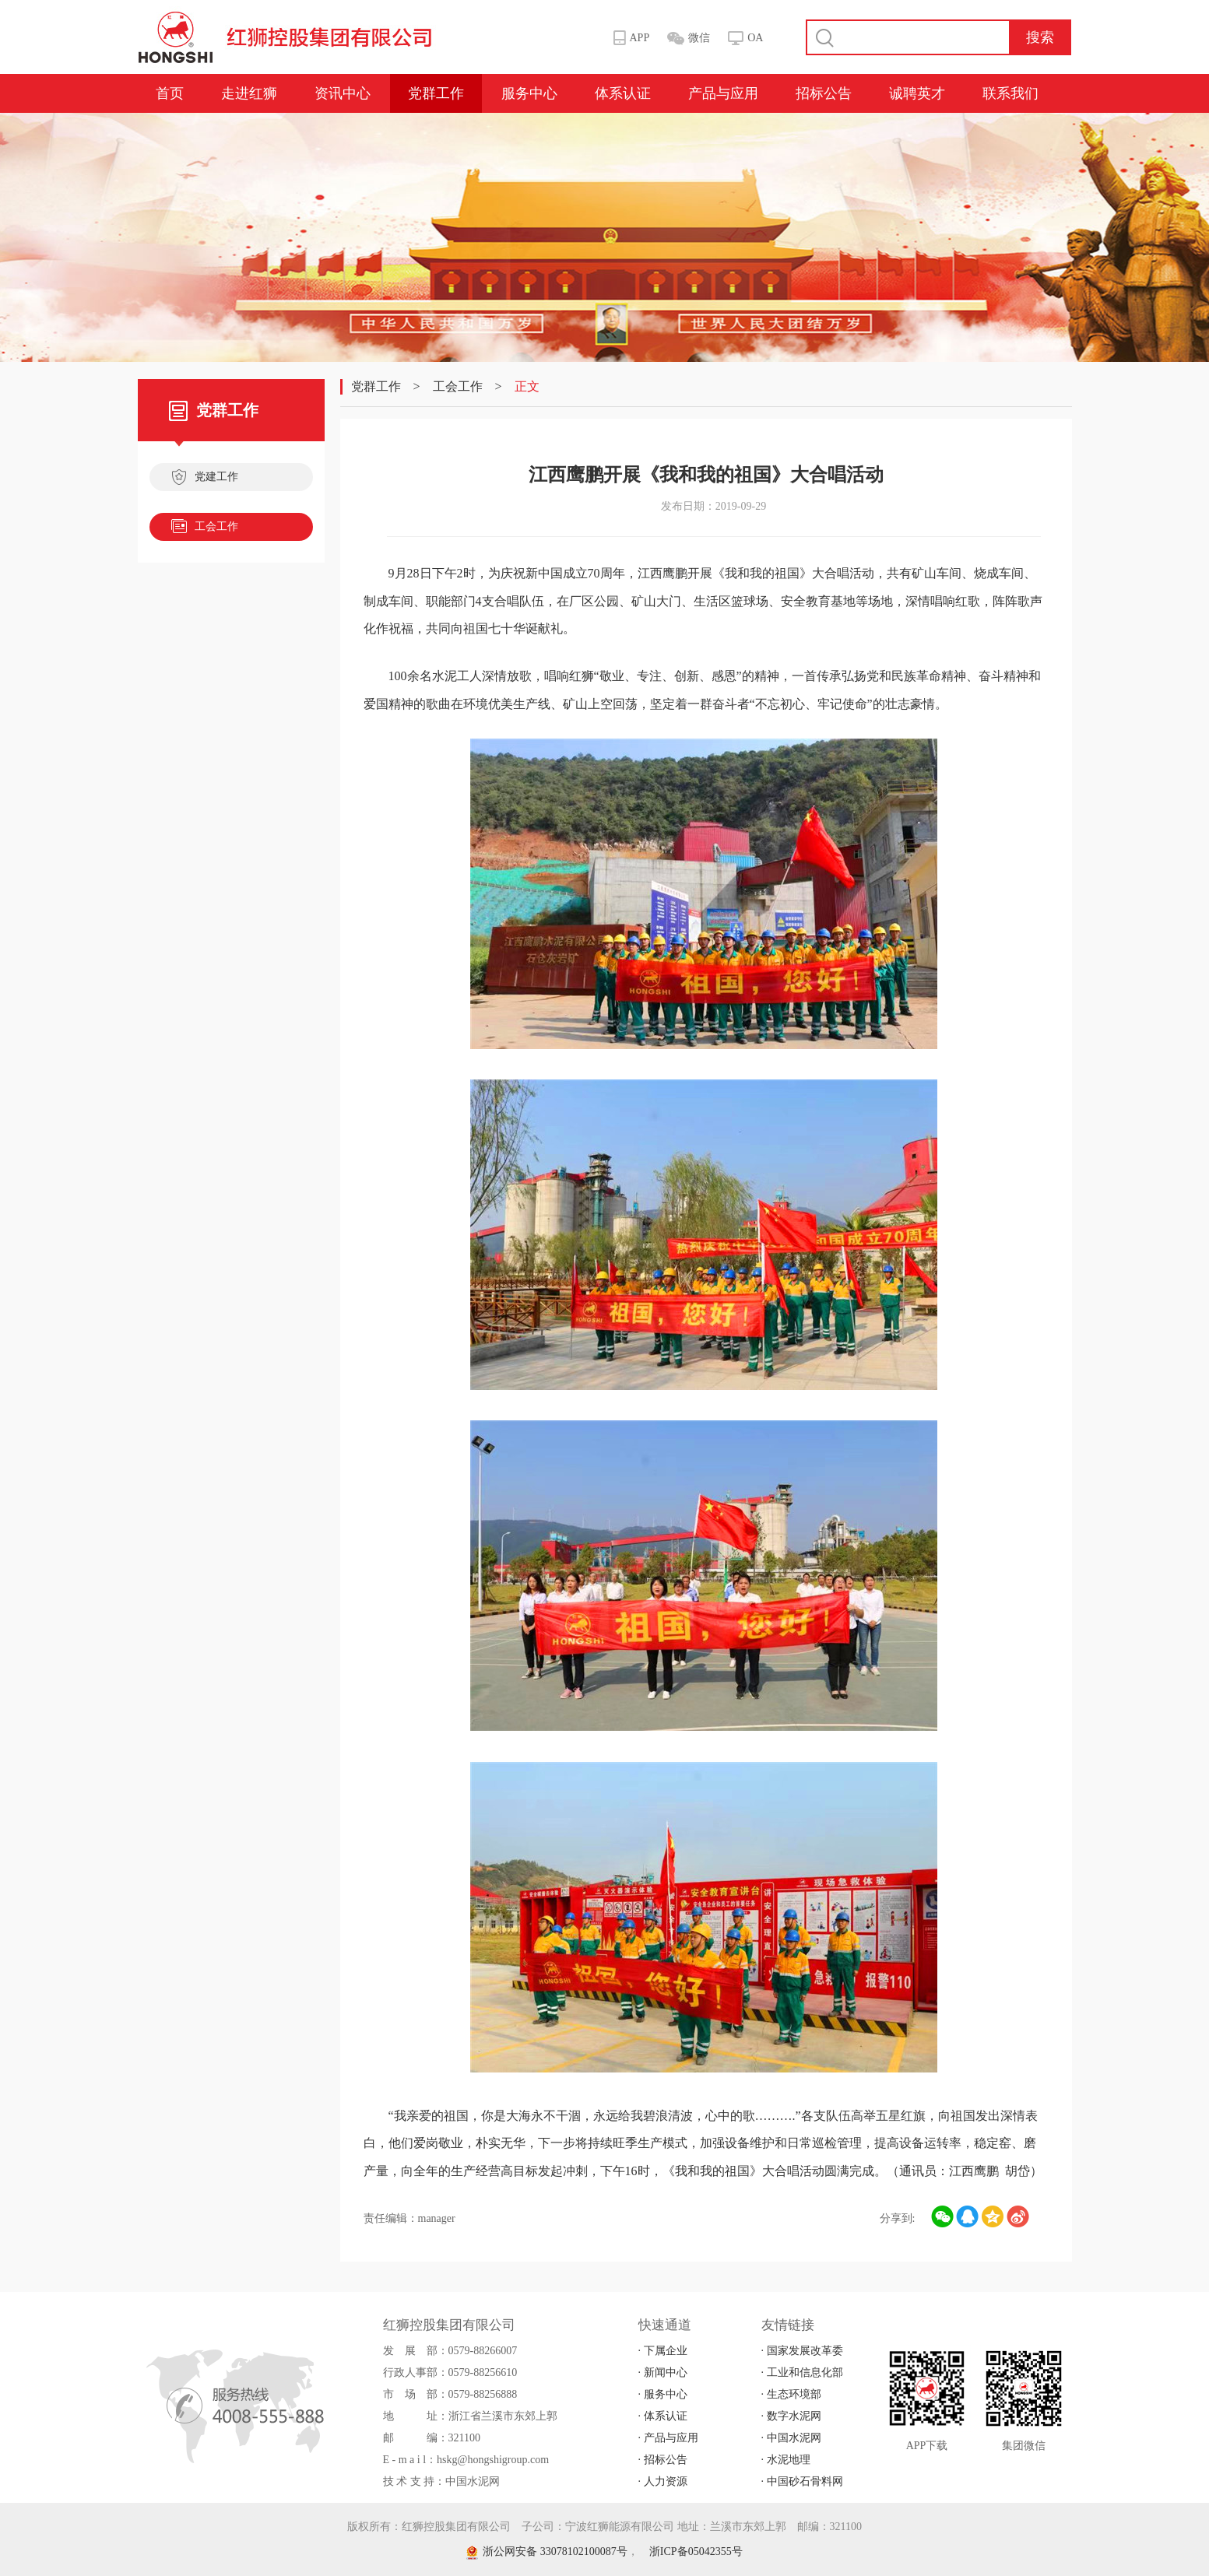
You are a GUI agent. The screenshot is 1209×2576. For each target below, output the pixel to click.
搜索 (1040, 37)
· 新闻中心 (662, 2372)
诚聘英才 (917, 93)
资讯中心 (343, 93)
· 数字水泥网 (791, 2416)
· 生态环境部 (791, 2394)
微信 (699, 38)
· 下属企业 (662, 2351)
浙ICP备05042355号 (696, 2551)
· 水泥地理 (785, 2459)
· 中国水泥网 (791, 2438)
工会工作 (204, 528)
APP (640, 38)
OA (755, 38)
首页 (170, 93)
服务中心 (529, 93)
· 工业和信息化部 (802, 2372)
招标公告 (824, 93)
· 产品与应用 (668, 2438)
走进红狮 (249, 93)
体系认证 (623, 93)
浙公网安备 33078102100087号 (546, 2551)
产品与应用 (723, 93)
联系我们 (1010, 93)
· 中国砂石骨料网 (802, 2481)
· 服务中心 (662, 2394)
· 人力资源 (662, 2481)
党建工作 (204, 478)
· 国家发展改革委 (802, 2351)
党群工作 (436, 93)
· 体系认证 (662, 2416)
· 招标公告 (662, 2459)
